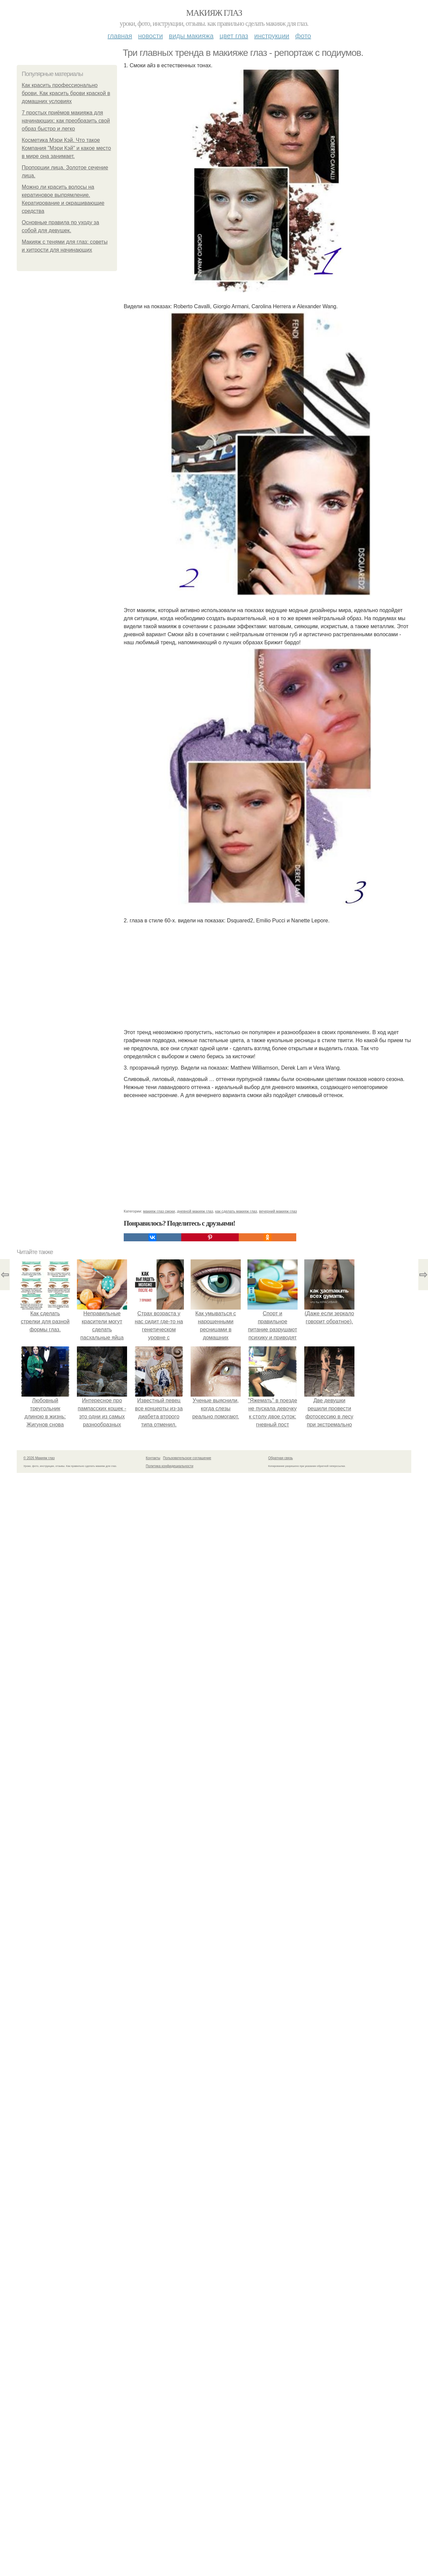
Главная (120, 35)
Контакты (153, 1458)
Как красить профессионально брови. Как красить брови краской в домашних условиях (66, 93)
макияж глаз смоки (159, 1211)
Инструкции (271, 35)
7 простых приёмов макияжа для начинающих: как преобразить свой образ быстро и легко (66, 121)
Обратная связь (280, 1458)
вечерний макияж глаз (278, 1211)
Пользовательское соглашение (187, 1458)
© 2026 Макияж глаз (39, 1458)
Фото (303, 35)
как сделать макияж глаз (236, 1211)
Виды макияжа (191, 35)
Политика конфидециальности (169, 1466)
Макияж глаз (214, 13)
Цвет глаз (234, 35)
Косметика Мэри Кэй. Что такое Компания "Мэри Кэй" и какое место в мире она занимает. (66, 148)
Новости (150, 35)
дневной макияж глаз (195, 1211)
